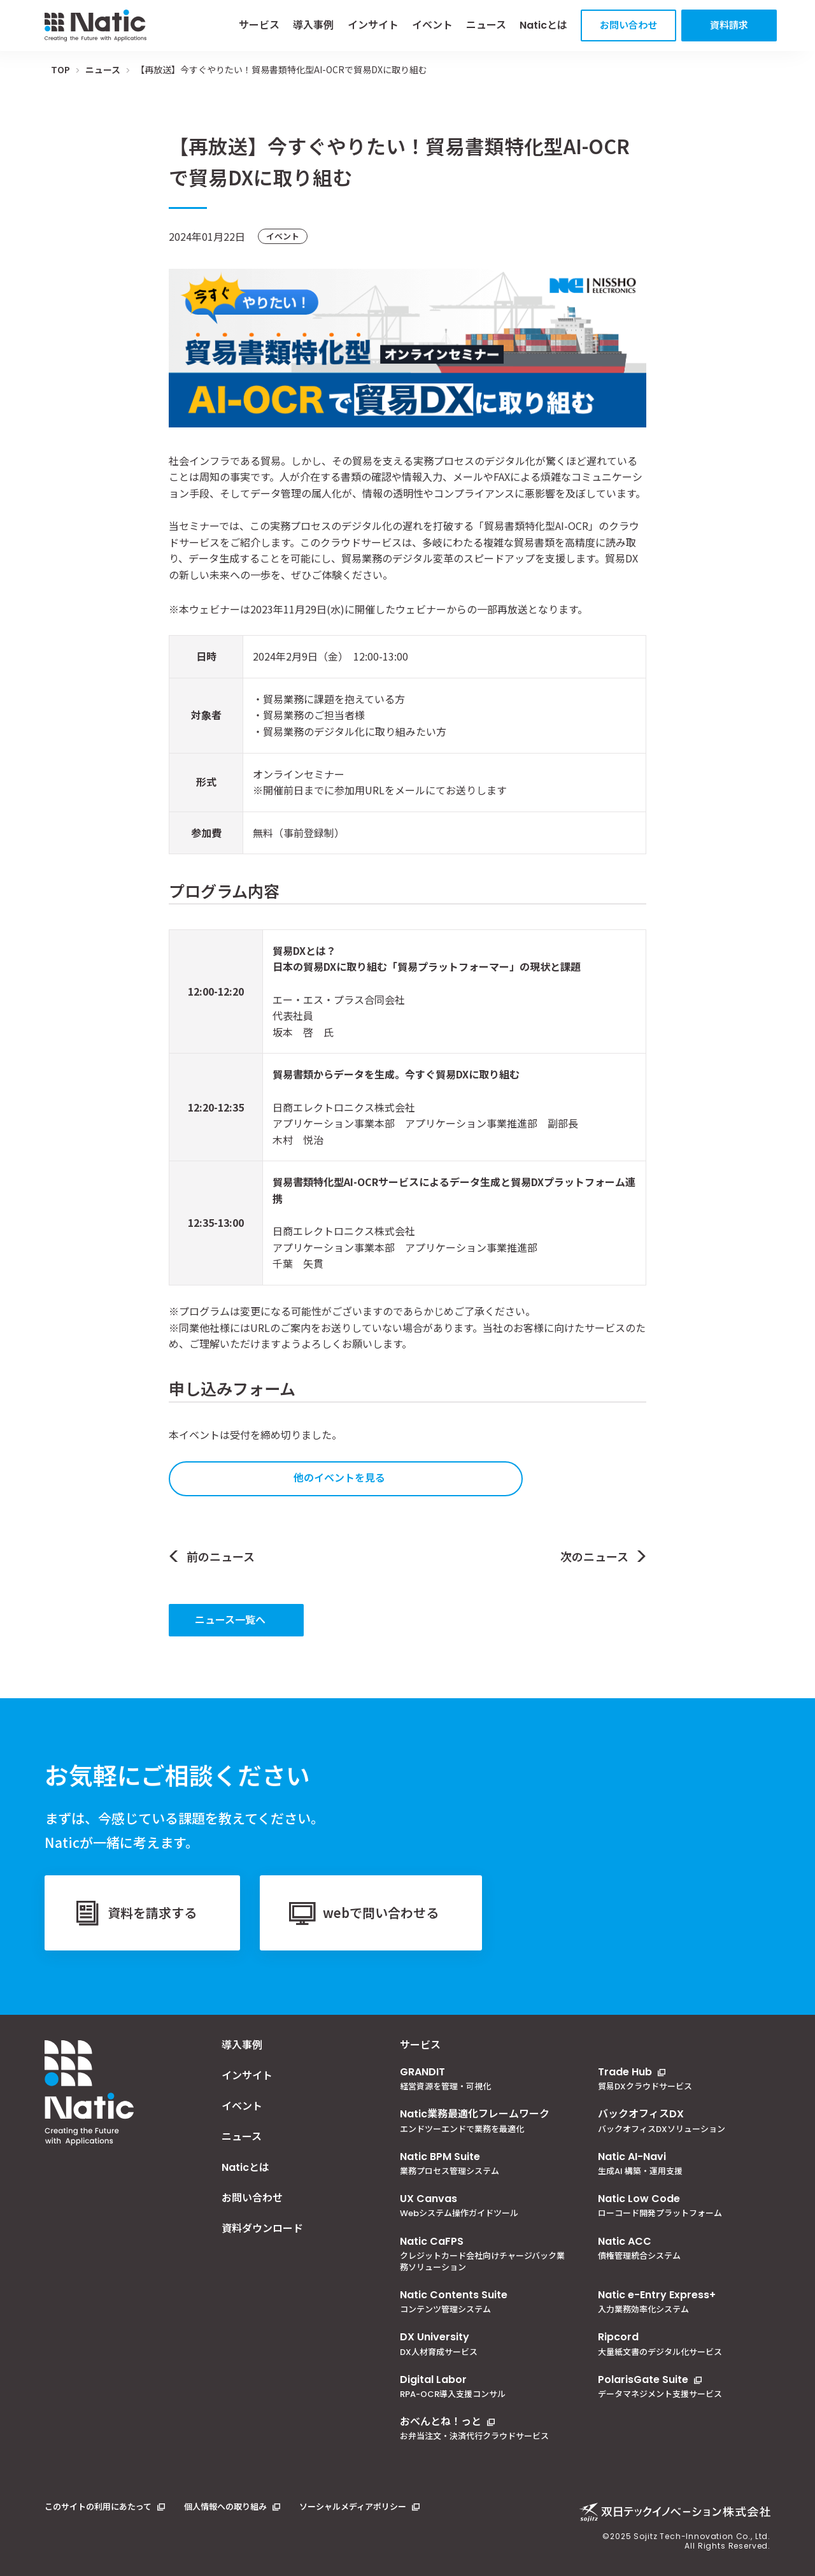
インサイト (373, 25)
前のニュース (221, 1556)
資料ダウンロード (262, 2229)
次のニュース (594, 1556)
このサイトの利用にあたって (98, 2507)
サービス (259, 25)
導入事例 (313, 25)
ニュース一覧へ (230, 1619)
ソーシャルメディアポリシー (352, 2507)
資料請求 (729, 25)
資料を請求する (152, 1912)
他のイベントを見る (339, 1477)
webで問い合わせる (381, 1912)
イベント (432, 25)
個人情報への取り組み (225, 2507)
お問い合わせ (628, 25)
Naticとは (543, 25)
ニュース (486, 25)
